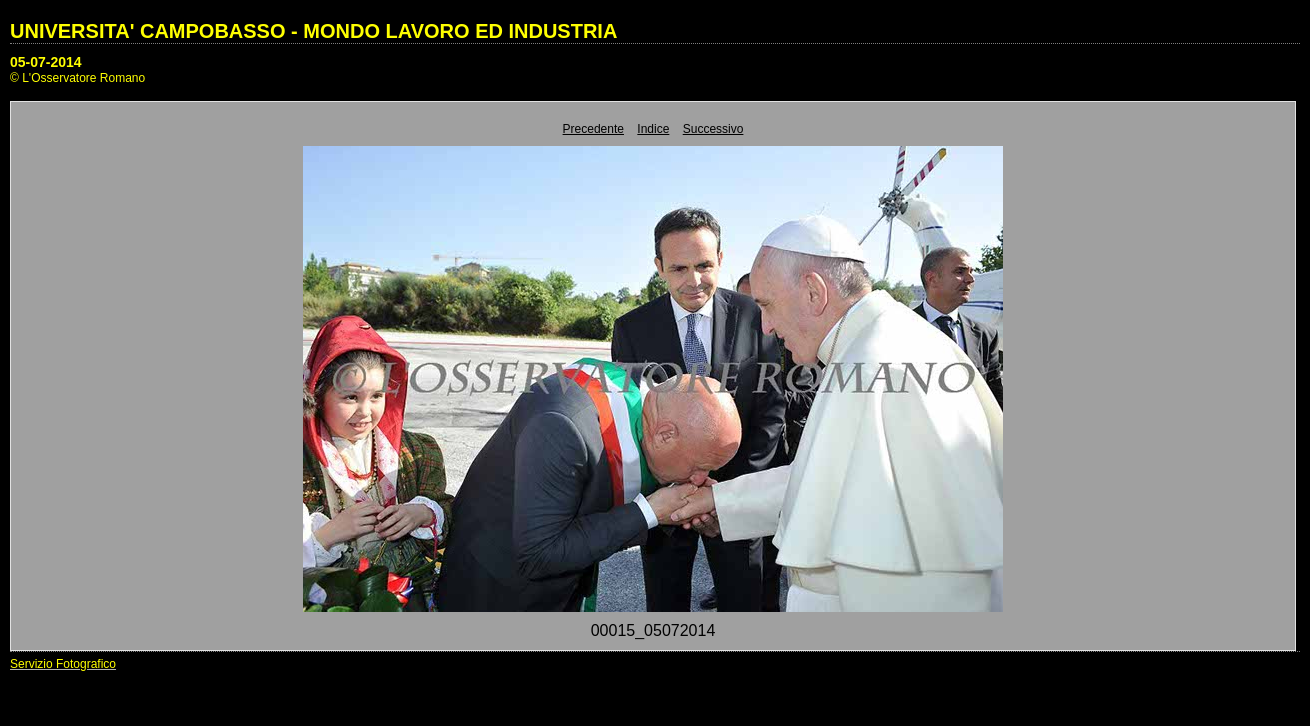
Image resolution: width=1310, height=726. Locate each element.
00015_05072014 (653, 630)
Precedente (593, 129)
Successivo (713, 129)
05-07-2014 (46, 62)
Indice (653, 129)
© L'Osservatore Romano (77, 78)
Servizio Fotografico (63, 664)
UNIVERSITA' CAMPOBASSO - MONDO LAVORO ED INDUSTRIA (313, 31)
